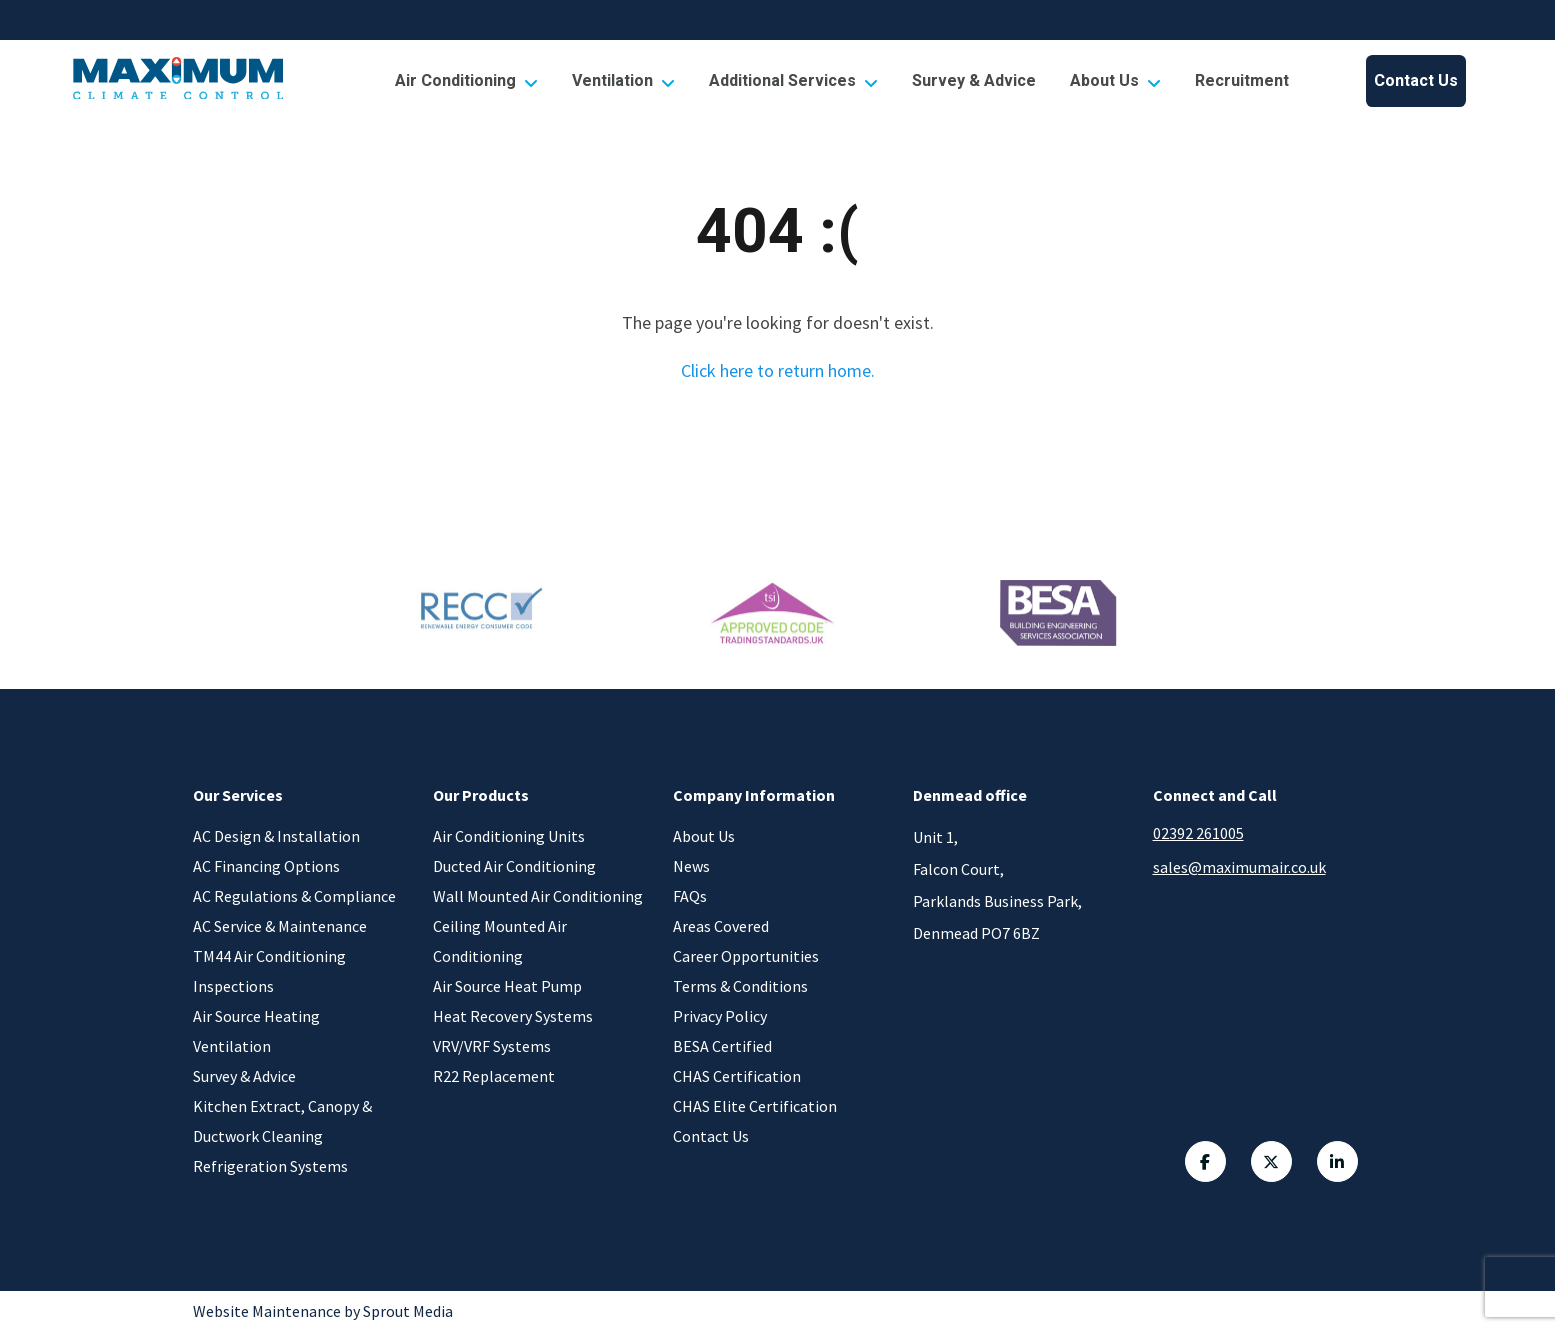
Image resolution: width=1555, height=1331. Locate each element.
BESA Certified (722, 1046)
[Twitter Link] (1264, 1164)
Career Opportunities (746, 956)
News (691, 866)
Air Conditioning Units (509, 836)
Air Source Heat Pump (507, 986)
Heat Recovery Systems (513, 1016)
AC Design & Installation (276, 836)
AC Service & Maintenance (280, 926)
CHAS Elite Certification (755, 1106)
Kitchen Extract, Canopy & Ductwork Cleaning (282, 1121)
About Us (1115, 81)
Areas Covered (721, 926)
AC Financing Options (266, 866)
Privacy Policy (720, 1016)
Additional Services (793, 81)
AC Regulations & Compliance (294, 896)
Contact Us (1416, 81)
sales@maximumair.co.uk (1239, 867)
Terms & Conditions (740, 986)
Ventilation (623, 81)
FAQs (690, 896)
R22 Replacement (494, 1076)
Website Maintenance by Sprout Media (323, 1311)
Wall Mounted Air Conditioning (538, 896)
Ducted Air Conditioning (514, 866)
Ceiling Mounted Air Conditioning (500, 941)
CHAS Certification (737, 1076)
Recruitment (1242, 81)
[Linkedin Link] (1340, 1164)
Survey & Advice (974, 81)
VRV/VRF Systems (492, 1046)
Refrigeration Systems (270, 1166)
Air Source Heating (256, 1016)
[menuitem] (466, 81)
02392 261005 (1198, 833)
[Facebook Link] (1188, 1164)
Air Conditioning (466, 81)
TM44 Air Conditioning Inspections (269, 971)
